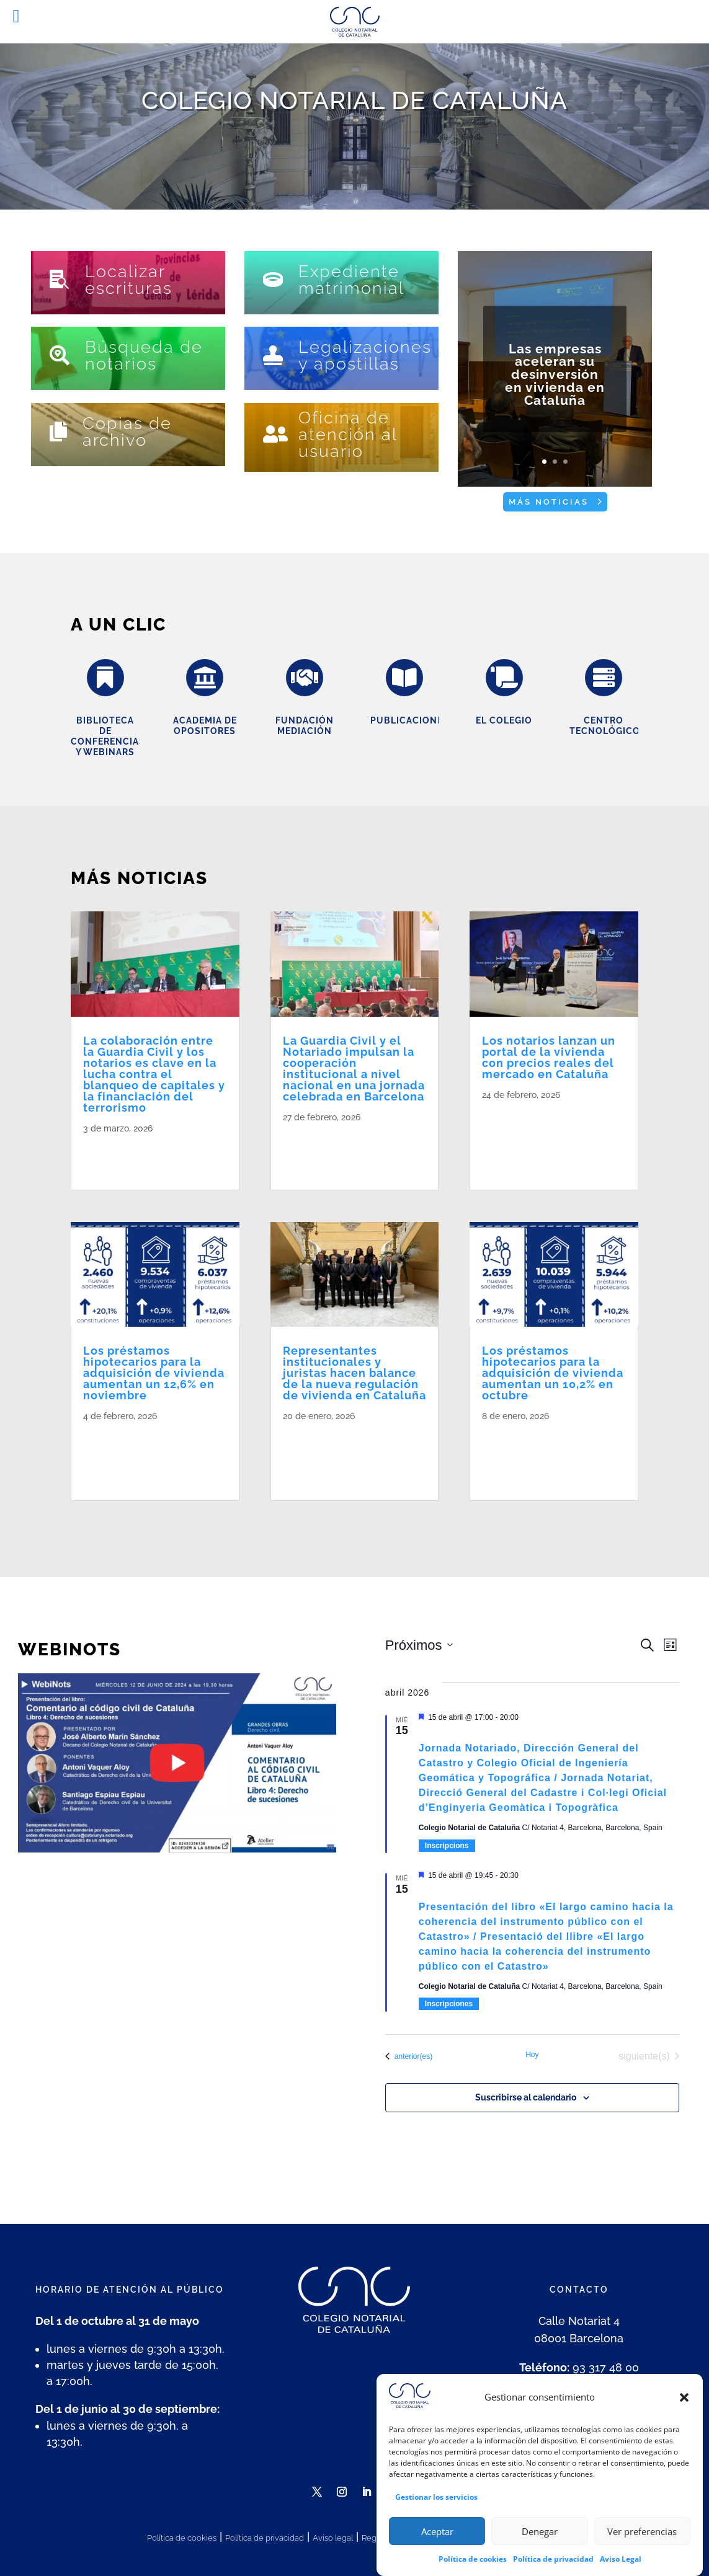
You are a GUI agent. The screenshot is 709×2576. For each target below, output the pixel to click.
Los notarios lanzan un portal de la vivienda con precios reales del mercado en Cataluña (548, 1057)
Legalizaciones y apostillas (365, 355)
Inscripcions (447, 1845)
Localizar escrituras (128, 280)
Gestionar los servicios (436, 2504)
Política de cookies (473, 2566)
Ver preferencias (642, 2539)
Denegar (540, 2539)
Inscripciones (449, 2003)
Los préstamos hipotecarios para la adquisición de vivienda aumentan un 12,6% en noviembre (154, 1373)
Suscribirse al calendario (525, 2097)
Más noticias (549, 502)
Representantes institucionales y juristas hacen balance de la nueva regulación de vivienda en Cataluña (354, 1373)
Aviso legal (333, 2538)
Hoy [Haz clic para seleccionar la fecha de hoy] (531, 2054)
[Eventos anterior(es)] (408, 2056)
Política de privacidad (553, 2566)
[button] (684, 2405)
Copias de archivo (127, 431)
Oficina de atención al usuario (347, 434)
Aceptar (437, 2539)
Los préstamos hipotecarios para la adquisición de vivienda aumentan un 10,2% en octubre (552, 1373)
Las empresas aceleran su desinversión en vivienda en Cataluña (555, 391)
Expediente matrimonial (351, 280)
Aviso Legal (620, 2566)
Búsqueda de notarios (144, 355)
